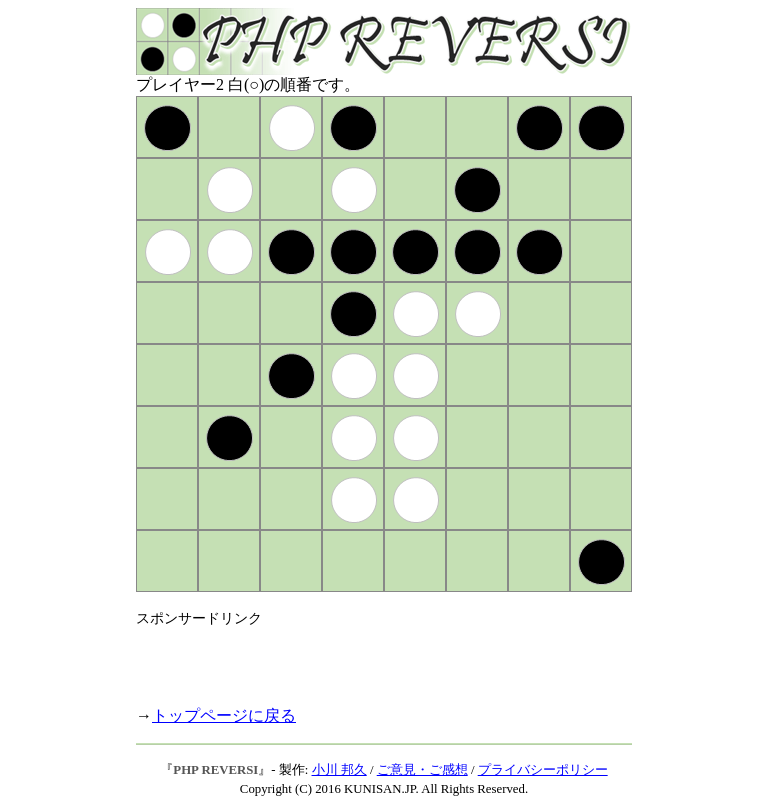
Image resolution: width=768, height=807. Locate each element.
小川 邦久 (339, 770)
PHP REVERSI (215, 770)
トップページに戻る (224, 715)
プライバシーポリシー (543, 770)
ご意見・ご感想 (422, 770)
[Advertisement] (370, 658)
